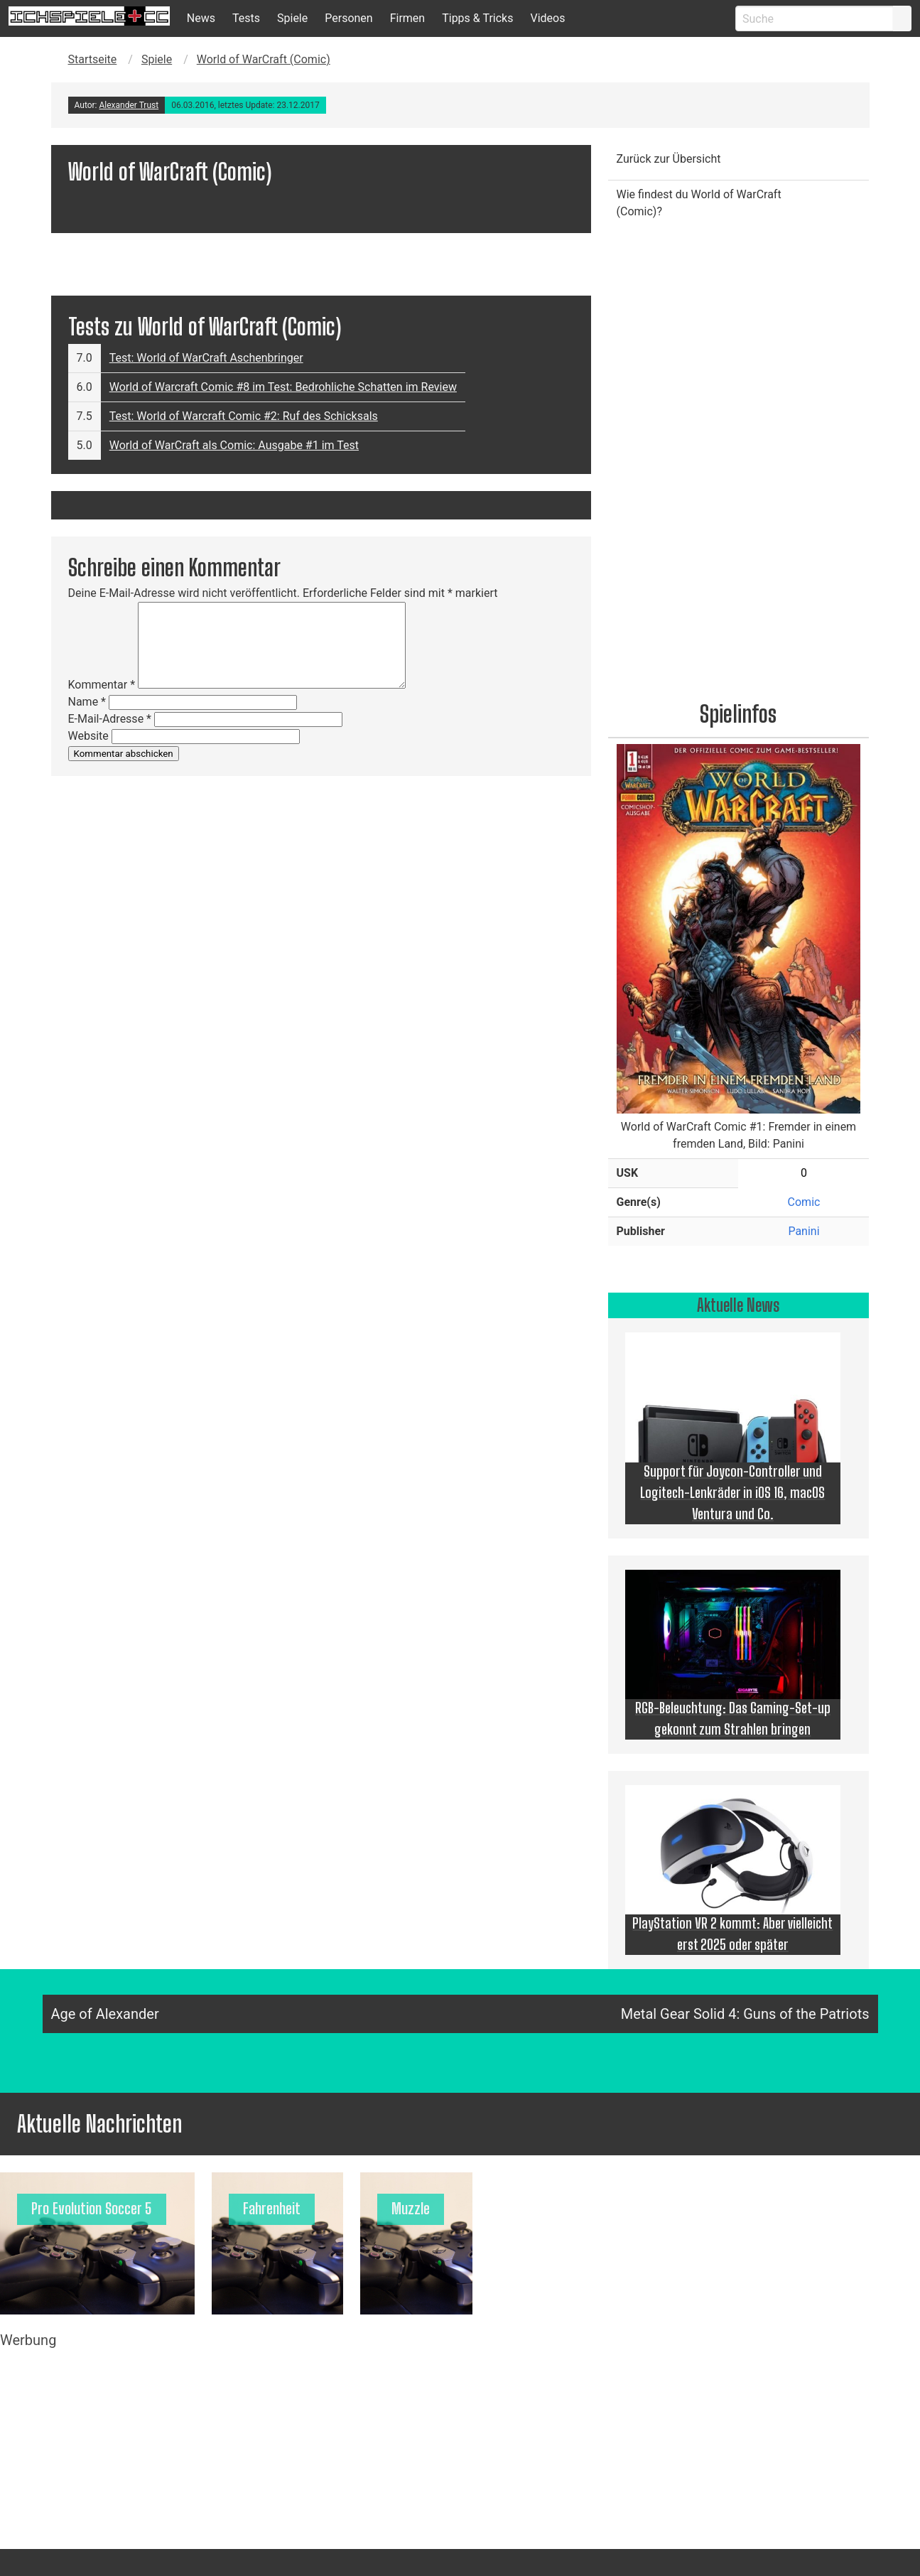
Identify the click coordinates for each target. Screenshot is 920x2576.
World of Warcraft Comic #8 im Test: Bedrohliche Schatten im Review (283, 387)
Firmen (408, 18)
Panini (803, 1231)
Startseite (92, 59)
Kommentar (102, 684)
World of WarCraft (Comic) (263, 59)
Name (87, 701)
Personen (348, 18)
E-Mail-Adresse (109, 719)
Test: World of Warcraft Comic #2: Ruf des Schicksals (243, 416)
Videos (547, 18)
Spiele (292, 18)
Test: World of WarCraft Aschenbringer (206, 358)
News (201, 18)
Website (88, 736)
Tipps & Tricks (477, 18)
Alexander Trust (128, 105)
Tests (246, 18)
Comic (804, 1202)
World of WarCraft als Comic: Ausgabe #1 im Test (234, 445)
